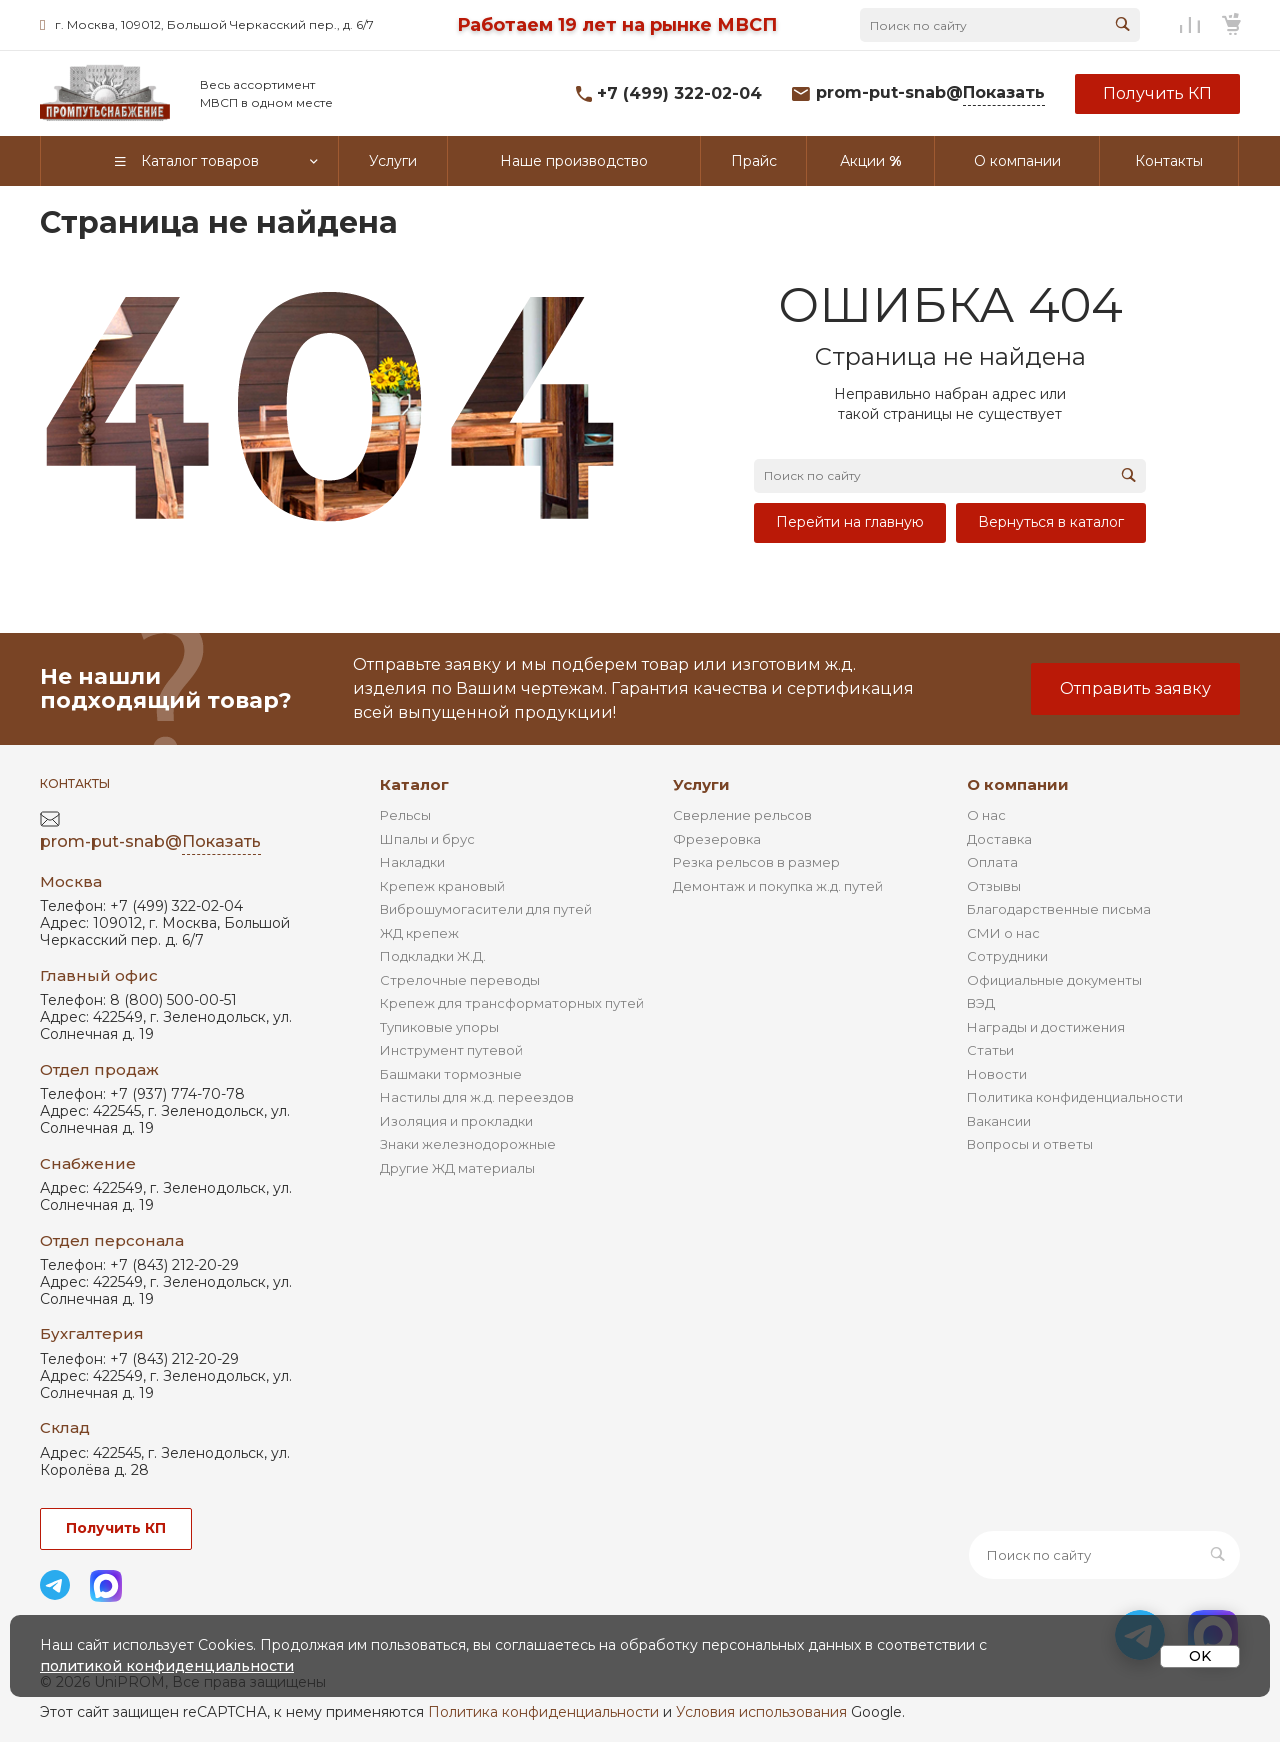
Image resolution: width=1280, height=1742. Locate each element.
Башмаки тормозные (451, 1074)
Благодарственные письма (1059, 909)
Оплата (992, 862)
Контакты (75, 783)
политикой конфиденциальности (167, 1666)
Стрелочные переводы (460, 980)
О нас (986, 815)
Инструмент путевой (451, 1050)
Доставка (999, 839)
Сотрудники (1007, 956)
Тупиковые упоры (439, 1027)
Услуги (701, 784)
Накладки (412, 862)
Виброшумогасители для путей (486, 909)
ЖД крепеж (419, 933)
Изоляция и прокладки (456, 1121)
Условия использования (761, 1712)
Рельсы (405, 815)
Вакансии (999, 1121)
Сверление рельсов (742, 815)
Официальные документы (1054, 980)
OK (1200, 1656)
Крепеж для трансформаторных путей (512, 1003)
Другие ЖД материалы (457, 1168)
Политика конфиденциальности (1075, 1097)
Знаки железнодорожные (468, 1144)
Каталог (414, 784)
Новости (997, 1074)
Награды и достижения (1046, 1027)
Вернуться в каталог (1051, 522)
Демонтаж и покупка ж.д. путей (778, 886)
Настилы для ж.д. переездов (477, 1097)
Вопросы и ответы (1030, 1144)
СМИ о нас (1003, 933)
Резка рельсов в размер (756, 862)
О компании (1018, 784)
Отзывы (994, 886)
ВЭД (981, 1003)
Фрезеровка (717, 839)
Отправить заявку (1135, 688)
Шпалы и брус (427, 839)
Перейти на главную (850, 522)
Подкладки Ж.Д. (433, 956)
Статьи (990, 1050)
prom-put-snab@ (930, 93)
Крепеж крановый (442, 886)
